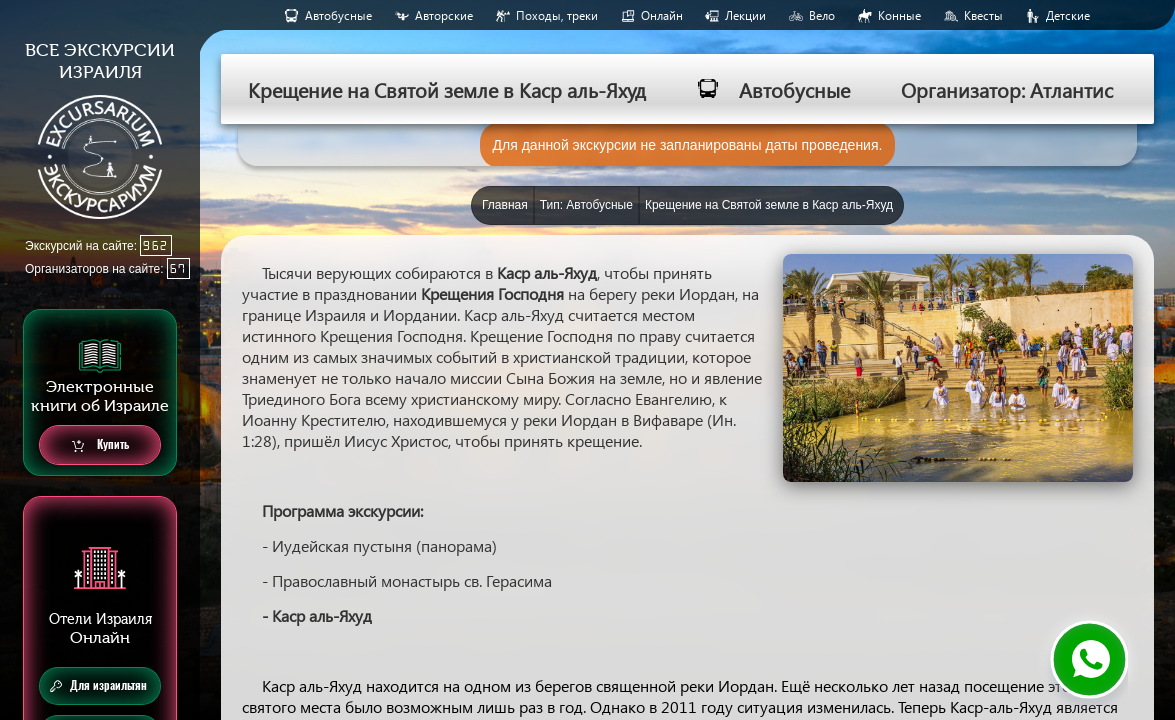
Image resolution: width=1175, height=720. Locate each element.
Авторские (444, 15)
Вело (822, 15)
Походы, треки (557, 15)
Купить (100, 445)
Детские (1068, 15)
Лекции (745, 15)
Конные (899, 15)
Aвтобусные (338, 15)
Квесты (983, 15)
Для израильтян (98, 686)
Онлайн (662, 15)
